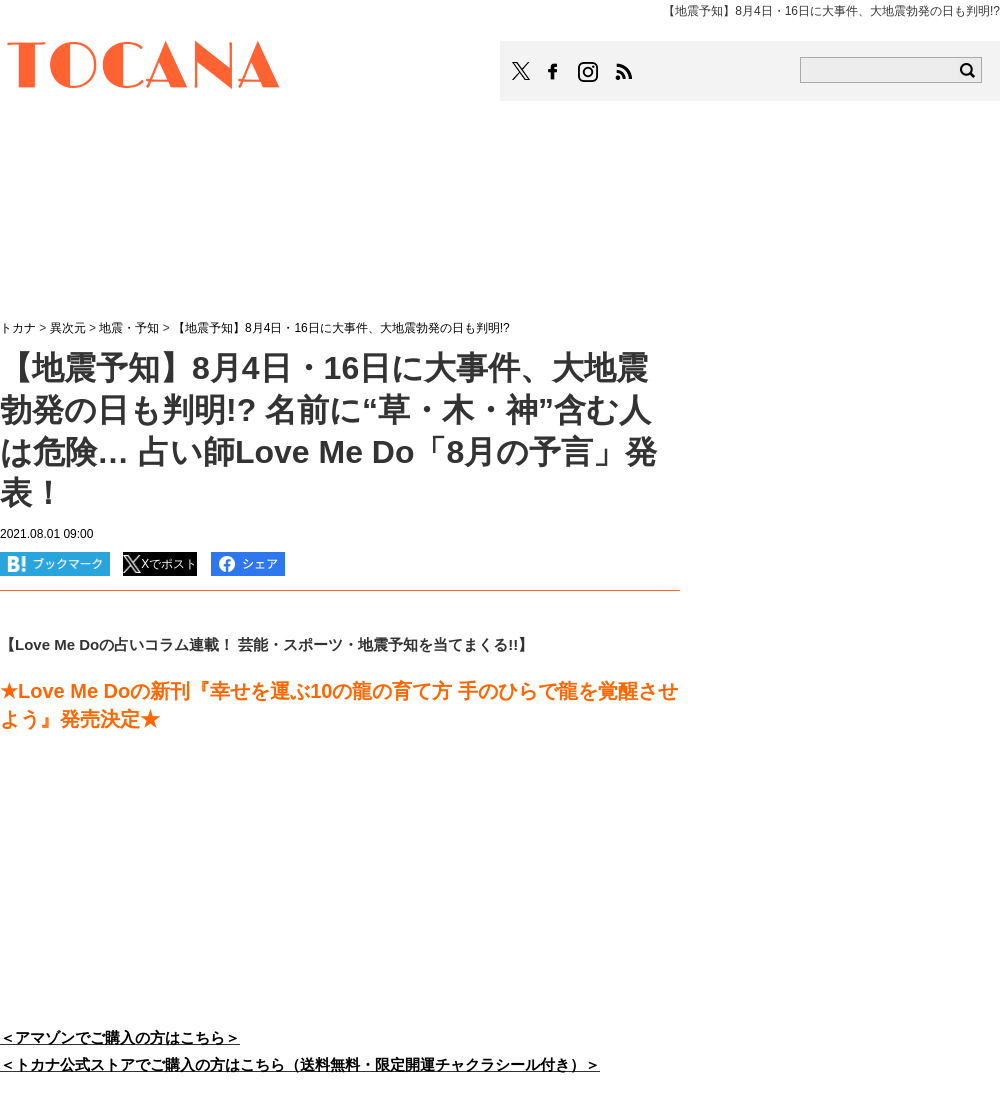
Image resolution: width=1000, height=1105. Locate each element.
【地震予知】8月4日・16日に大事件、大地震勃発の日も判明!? (341, 328)
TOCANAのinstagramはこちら (589, 72)
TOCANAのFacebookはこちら (553, 72)
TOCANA (144, 68)
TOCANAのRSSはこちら (624, 72)
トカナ (18, 328)
